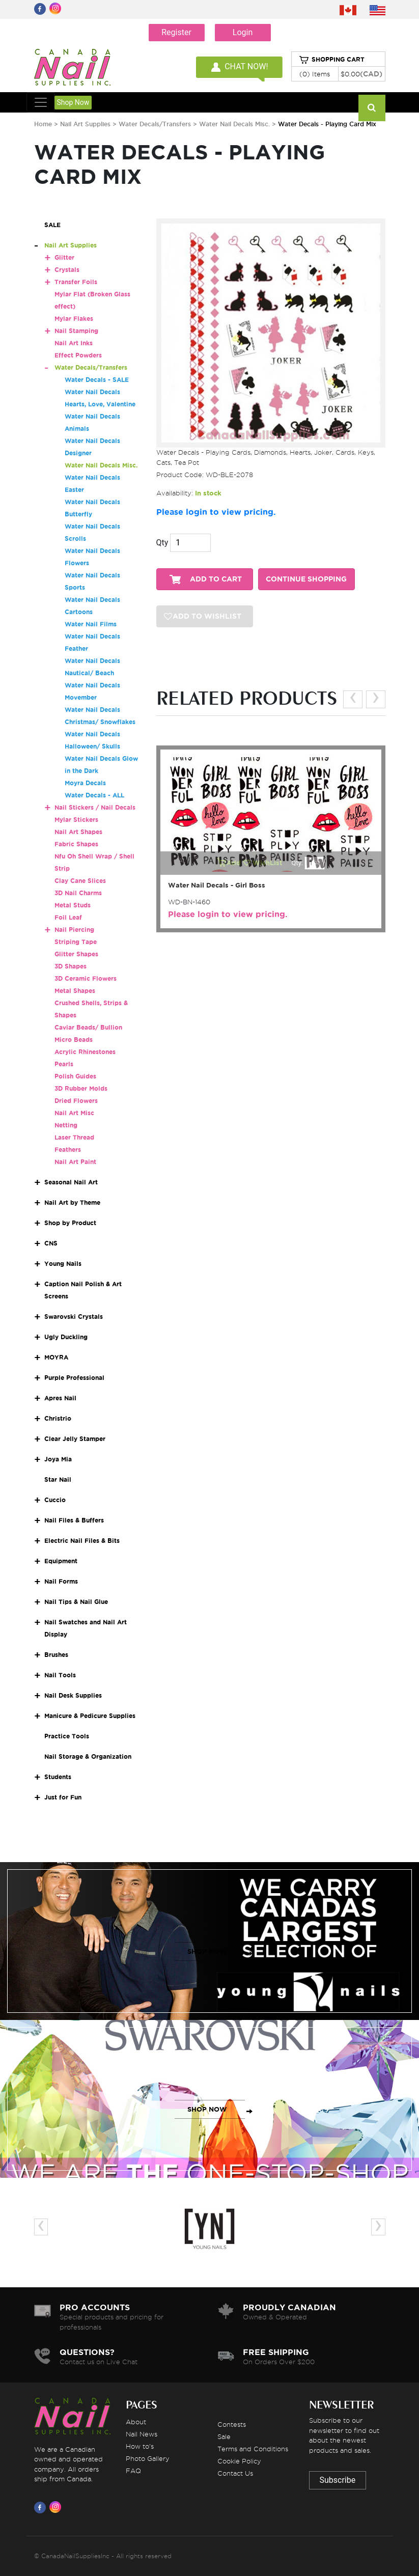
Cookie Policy (239, 2460)
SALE (52, 224)
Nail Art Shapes (78, 831)
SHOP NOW (207, 1951)
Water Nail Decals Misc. (234, 124)
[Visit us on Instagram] (57, 2507)
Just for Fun (62, 1797)
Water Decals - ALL (94, 795)
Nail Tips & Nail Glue (76, 1601)
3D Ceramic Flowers (85, 978)
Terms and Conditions (252, 2448)
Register (176, 32)
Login (243, 32)
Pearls (63, 1064)
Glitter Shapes (76, 954)
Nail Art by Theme (72, 1202)
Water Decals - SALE (97, 379)
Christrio (57, 1418)
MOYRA (56, 1357)
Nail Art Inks (73, 343)
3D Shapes (70, 966)
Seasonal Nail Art (71, 1182)
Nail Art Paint (75, 1161)
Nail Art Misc (74, 1113)
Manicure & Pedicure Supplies (89, 1715)
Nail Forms (61, 1581)
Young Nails (62, 1263)
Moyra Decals (85, 783)
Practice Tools (66, 1736)
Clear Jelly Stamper (74, 1438)
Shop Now (73, 102)
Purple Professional (74, 1377)
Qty (162, 542)
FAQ (133, 2470)
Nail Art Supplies (85, 124)
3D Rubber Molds (80, 1088)
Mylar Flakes (73, 318)
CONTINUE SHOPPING (306, 579)
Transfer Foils (75, 282)
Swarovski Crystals (73, 1316)
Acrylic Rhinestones (85, 1051)
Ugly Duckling (66, 1337)
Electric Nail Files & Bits (82, 1540)
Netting (65, 1125)
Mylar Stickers (76, 819)
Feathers (67, 1149)
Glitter (64, 257)
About (136, 2421)
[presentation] (352, 699)
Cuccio (55, 1500)
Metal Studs (72, 905)
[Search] (371, 108)
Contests (231, 2424)
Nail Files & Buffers (74, 1520)
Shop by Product (70, 1223)
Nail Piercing (74, 929)
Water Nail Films (91, 624)
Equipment (60, 1561)
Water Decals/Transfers (156, 124)
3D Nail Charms (78, 893)
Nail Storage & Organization (87, 1756)
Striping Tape (75, 941)
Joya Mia (58, 1459)
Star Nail (57, 1479)
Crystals (66, 269)
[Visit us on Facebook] (41, 2507)
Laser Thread (74, 1137)
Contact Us (235, 2473)
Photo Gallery (148, 2458)
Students (57, 1777)
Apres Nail (60, 1398)
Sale (224, 2436)
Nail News (141, 2433)
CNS (51, 1243)
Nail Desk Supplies (73, 1695)
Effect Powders (78, 355)
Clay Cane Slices (80, 880)
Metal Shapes (74, 990)
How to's (140, 2446)
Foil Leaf (68, 917)
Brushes (56, 1654)
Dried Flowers (76, 1100)
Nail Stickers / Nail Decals (94, 807)
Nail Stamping (76, 330)
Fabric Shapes (76, 844)
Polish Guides (75, 1076)
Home (43, 124)
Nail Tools (60, 1675)
